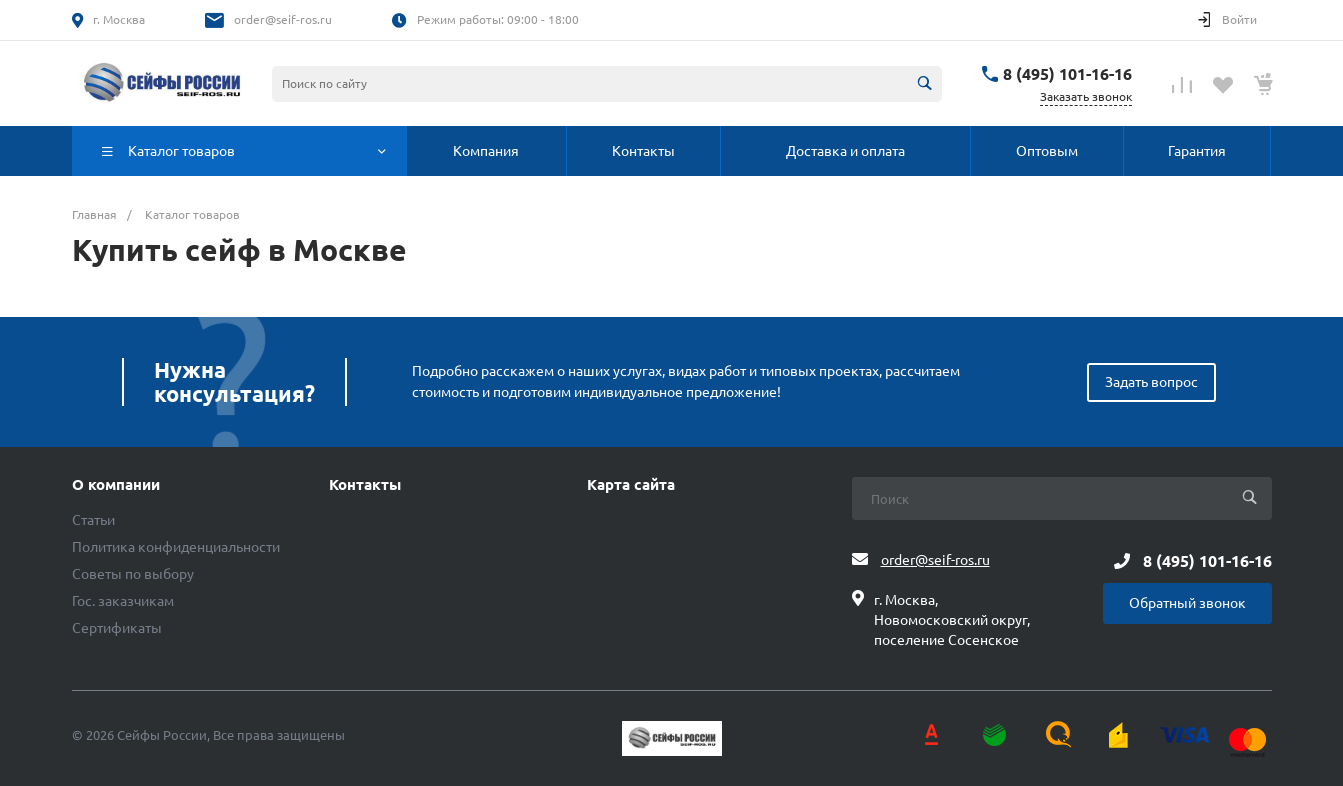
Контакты (365, 485)
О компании (116, 485)
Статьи (93, 520)
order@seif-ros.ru (283, 19)
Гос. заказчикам (123, 601)
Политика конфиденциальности (176, 547)
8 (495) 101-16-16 (1067, 74)
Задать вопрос (1151, 382)
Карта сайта (631, 485)
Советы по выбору (133, 574)
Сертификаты (117, 628)
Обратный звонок (1187, 603)
